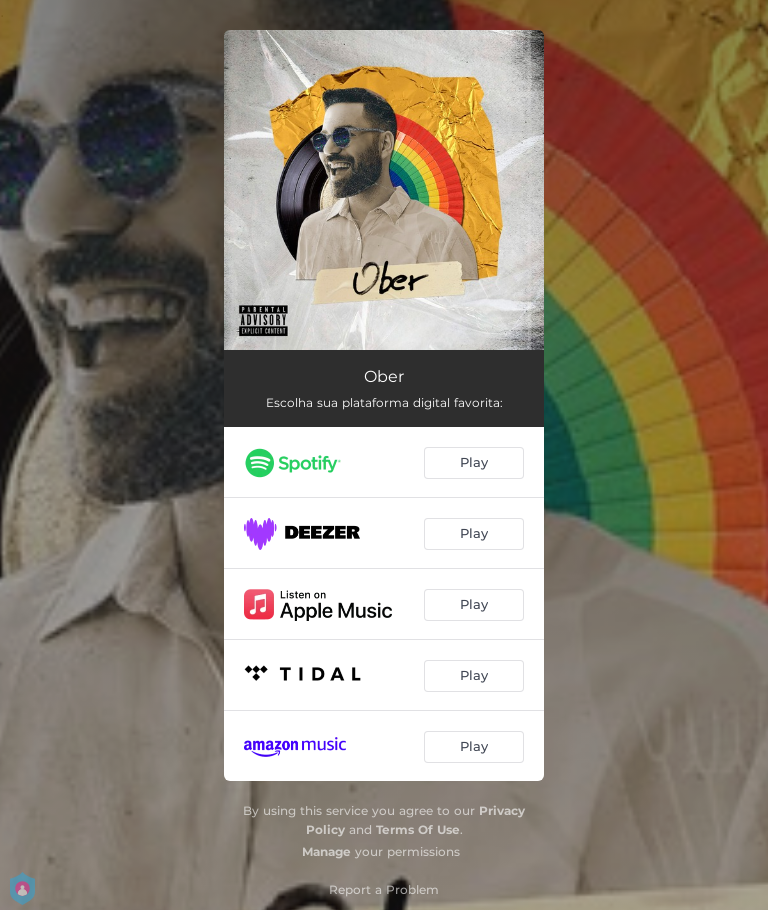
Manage (326, 851)
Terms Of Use (418, 829)
